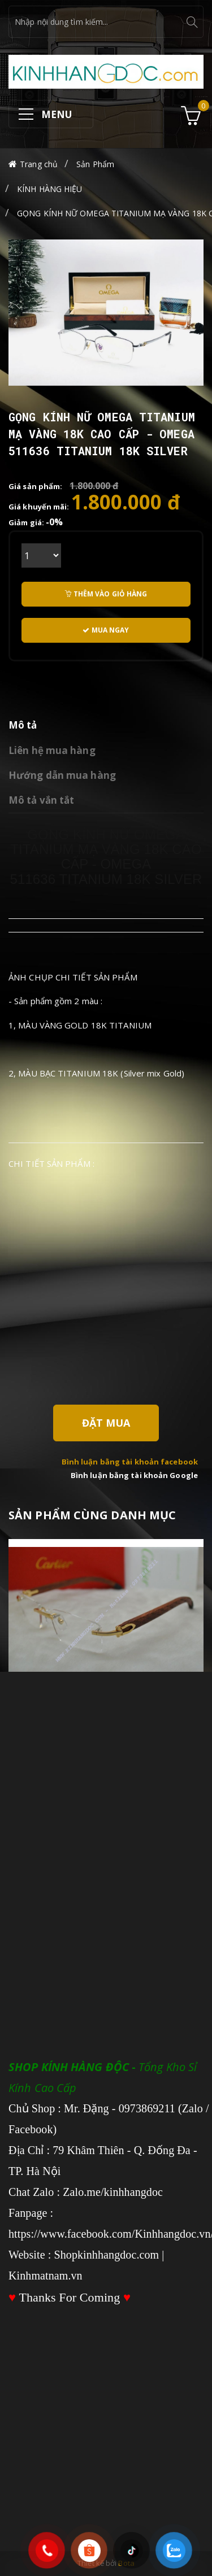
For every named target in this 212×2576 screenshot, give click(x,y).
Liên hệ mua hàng (52, 750)
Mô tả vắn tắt (41, 800)
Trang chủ (39, 164)
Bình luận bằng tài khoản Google (134, 1475)
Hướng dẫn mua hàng (62, 775)
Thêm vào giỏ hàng (106, 594)
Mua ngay (106, 630)
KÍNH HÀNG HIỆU (49, 189)
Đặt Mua (106, 1422)
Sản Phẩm (95, 164)
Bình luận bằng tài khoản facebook (130, 1462)
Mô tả (22, 724)
